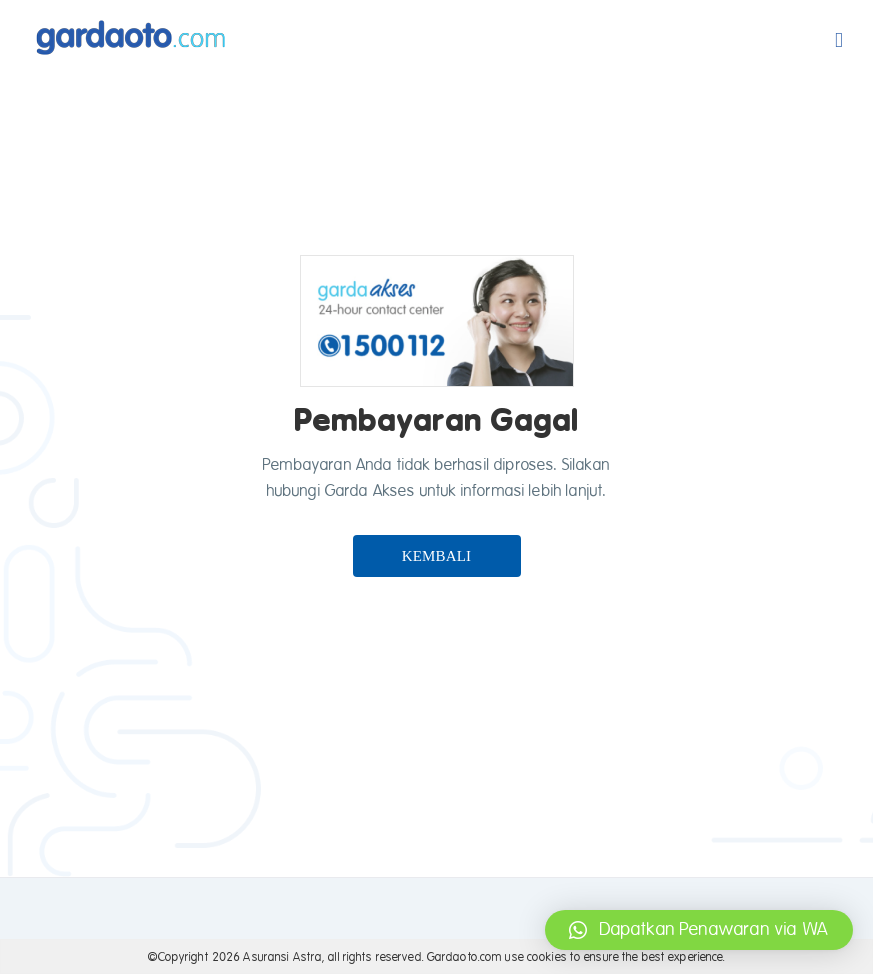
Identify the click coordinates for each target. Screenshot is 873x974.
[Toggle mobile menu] (839, 40)
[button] (699, 930)
